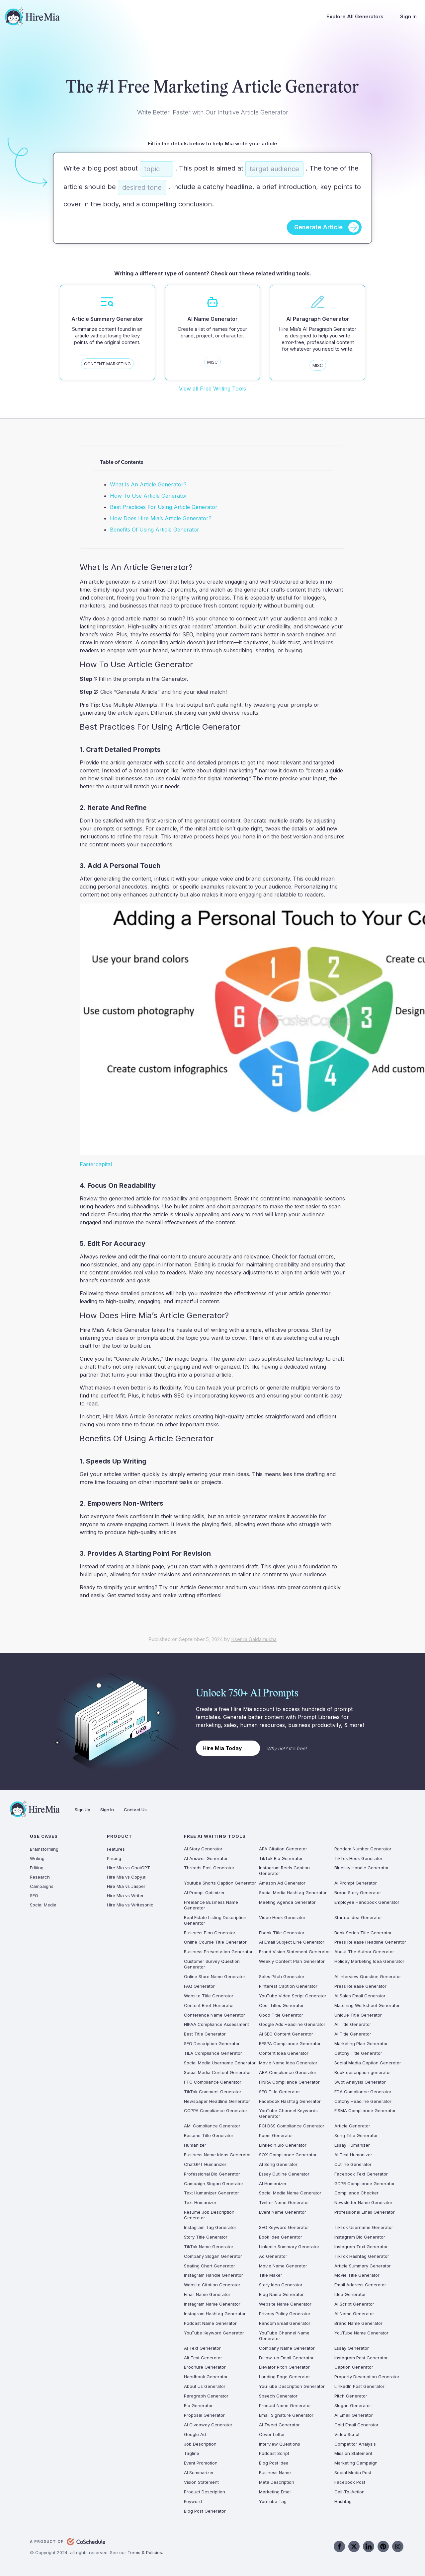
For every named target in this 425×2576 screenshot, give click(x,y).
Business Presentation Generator (218, 1952)
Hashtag (343, 2501)
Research (40, 1877)
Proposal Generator (204, 2415)
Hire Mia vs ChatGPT (128, 1867)
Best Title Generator (205, 2034)
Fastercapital (96, 1164)
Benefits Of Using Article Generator (154, 529)
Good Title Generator (281, 2015)
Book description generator (362, 2072)
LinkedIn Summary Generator (289, 2246)
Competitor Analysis (355, 2444)
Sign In (408, 16)
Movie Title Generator (357, 2275)
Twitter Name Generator (284, 2202)
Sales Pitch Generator (281, 1976)
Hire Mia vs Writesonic (130, 1904)
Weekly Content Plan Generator (292, 1961)
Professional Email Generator (364, 2212)
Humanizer (195, 2145)
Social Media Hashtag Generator (293, 1893)
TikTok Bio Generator (281, 1858)
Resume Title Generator (208, 2135)
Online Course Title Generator (215, 1942)
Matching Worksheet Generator (367, 2005)
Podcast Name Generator (210, 2323)
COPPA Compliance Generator (215, 2110)
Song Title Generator (356, 2135)
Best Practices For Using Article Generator (163, 507)
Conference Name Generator (214, 2015)
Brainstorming (44, 1849)
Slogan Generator (352, 2405)
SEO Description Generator (212, 2043)
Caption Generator (353, 2367)
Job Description (200, 2444)
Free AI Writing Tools (215, 1836)
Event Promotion (200, 2463)
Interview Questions (279, 2444)
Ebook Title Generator (281, 1932)
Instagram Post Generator (361, 2357)
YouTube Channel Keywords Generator (288, 2113)
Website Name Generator (285, 2304)
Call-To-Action (349, 2492)
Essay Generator (351, 2348)
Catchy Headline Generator (362, 2101)
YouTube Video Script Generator (292, 1995)
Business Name (275, 2472)
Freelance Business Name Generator (211, 1905)
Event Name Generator (282, 2212)
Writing (37, 1858)
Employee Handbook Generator (366, 1902)
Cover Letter (272, 2434)
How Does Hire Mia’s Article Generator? (161, 518)
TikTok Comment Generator (212, 2091)
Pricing (114, 1858)
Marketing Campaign (356, 2463)
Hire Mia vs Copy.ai (126, 1877)
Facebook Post (349, 2482)
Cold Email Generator (356, 2424)
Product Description (204, 2492)
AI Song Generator (278, 2164)
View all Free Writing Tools (212, 388)
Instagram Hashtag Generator (215, 2314)
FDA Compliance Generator (362, 2091)
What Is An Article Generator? (148, 484)
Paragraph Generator (206, 2396)
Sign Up (82, 1810)
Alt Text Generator (203, 2357)
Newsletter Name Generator (363, 2202)
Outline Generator (353, 2164)
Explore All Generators (354, 16)
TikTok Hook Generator (358, 1858)
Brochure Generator (205, 2367)
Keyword (193, 2501)
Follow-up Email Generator (286, 2357)
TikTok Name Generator (208, 2246)
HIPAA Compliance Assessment (216, 2024)
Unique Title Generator (358, 2015)
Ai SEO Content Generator (286, 2034)
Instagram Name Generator (212, 2304)
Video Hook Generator (282, 1917)
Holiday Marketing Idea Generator (369, 1961)
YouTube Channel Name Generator (284, 2335)
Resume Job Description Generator (209, 2215)
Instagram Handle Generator (213, 2275)
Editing (36, 1867)
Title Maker (270, 2275)
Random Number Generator (362, 1848)
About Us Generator (204, 2386)
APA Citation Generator (283, 1848)
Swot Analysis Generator (360, 2082)
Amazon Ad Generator (282, 1883)
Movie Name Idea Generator (288, 2063)
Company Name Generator (287, 2348)
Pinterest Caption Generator (288, 1986)
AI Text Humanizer (353, 2154)
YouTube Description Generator (292, 2386)
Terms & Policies (145, 2552)
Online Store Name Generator (214, 1976)
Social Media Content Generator (217, 2072)
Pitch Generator (350, 2396)
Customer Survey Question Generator (212, 1964)
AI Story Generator (203, 1848)
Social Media (43, 1904)
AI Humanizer (273, 2183)
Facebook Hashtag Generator (290, 2101)
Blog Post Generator (205, 2511)
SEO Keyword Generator (284, 2227)
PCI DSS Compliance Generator (291, 2126)
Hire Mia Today (222, 1748)
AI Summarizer (199, 2472)
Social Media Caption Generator (367, 2063)
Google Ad (195, 2434)
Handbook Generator (206, 2377)
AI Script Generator (354, 2304)
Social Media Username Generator (220, 2063)
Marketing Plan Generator (361, 2043)
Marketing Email (275, 2492)
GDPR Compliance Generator (364, 2183)
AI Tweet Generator (279, 2424)
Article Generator (352, 2126)
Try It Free (293, 41)
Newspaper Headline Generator (217, 2101)
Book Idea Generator (280, 2237)
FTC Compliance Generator (212, 2082)
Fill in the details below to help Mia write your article (212, 143)
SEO (34, 1895)
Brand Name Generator (358, 2323)
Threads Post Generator (209, 1868)
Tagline (191, 2453)
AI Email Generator (353, 2415)
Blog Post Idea (274, 2463)
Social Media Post (352, 2472)
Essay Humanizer (352, 2145)
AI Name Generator (354, 2314)
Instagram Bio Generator (359, 2237)
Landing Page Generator (284, 2377)
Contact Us (135, 1810)
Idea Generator (350, 2294)
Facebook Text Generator (361, 2174)
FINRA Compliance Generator (289, 2082)
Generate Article (318, 227)
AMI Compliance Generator (212, 2126)
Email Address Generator (360, 2285)
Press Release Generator (360, 1986)
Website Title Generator (208, 1995)
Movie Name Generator (283, 2265)
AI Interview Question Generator (367, 1976)
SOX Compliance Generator (288, 2154)
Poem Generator (276, 2135)
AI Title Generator (352, 2024)
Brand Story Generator (357, 1893)
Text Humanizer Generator (211, 2193)
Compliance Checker (356, 2193)
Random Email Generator (284, 2323)
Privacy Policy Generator (284, 2314)
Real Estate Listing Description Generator (215, 1920)
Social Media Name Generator (290, 2193)
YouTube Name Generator (361, 2332)
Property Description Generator (366, 2377)
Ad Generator (273, 2256)
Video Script (347, 2434)
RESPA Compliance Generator (290, 2043)
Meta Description (276, 2482)
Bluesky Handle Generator (361, 1868)
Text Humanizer (200, 2202)
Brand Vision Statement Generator (294, 1952)
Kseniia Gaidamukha (254, 1639)
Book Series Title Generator (363, 1932)
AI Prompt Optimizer (204, 1893)
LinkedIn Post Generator (359, 2386)
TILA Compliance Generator (213, 2053)
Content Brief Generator (209, 2005)
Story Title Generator (205, 2237)
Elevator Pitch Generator (284, 2367)
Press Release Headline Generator (370, 1942)
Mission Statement (353, 2453)
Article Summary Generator (362, 2265)
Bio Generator (198, 2405)
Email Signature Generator (286, 2415)
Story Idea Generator (280, 2285)
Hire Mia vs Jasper (126, 1886)
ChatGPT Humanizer (205, 2164)
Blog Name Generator (281, 2294)
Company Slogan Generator (213, 2256)
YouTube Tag (273, 2501)
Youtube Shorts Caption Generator (220, 1883)
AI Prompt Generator (355, 1883)
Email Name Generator (207, 2294)
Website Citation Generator (212, 2285)
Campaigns (41, 1886)
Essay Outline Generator (284, 2174)
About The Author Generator (364, 1952)
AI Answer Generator (206, 1858)
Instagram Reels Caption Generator (284, 1870)
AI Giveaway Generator (208, 2424)
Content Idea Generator (283, 2053)
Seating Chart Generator (209, 2265)
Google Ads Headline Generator (292, 2024)
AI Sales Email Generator (359, 1995)
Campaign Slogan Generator (213, 2183)
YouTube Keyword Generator (214, 2332)
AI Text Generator (202, 2348)
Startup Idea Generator (358, 1917)
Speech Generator (278, 2396)
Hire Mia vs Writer (125, 1895)
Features (116, 1849)
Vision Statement (201, 2482)
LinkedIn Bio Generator (282, 2145)
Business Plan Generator (209, 1932)
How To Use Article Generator (148, 495)
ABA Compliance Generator (287, 2072)
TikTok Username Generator (363, 2227)
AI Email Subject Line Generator (291, 1942)
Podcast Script (274, 2453)
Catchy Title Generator (358, 2053)
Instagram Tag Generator (210, 2227)
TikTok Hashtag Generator (361, 2256)
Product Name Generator (285, 2405)
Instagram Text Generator (361, 2246)
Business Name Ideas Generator (217, 2154)
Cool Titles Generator (281, 2005)
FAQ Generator (199, 1986)
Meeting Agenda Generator (287, 1902)
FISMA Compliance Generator (365, 2110)
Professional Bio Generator (212, 2174)
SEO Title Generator (279, 2091)
